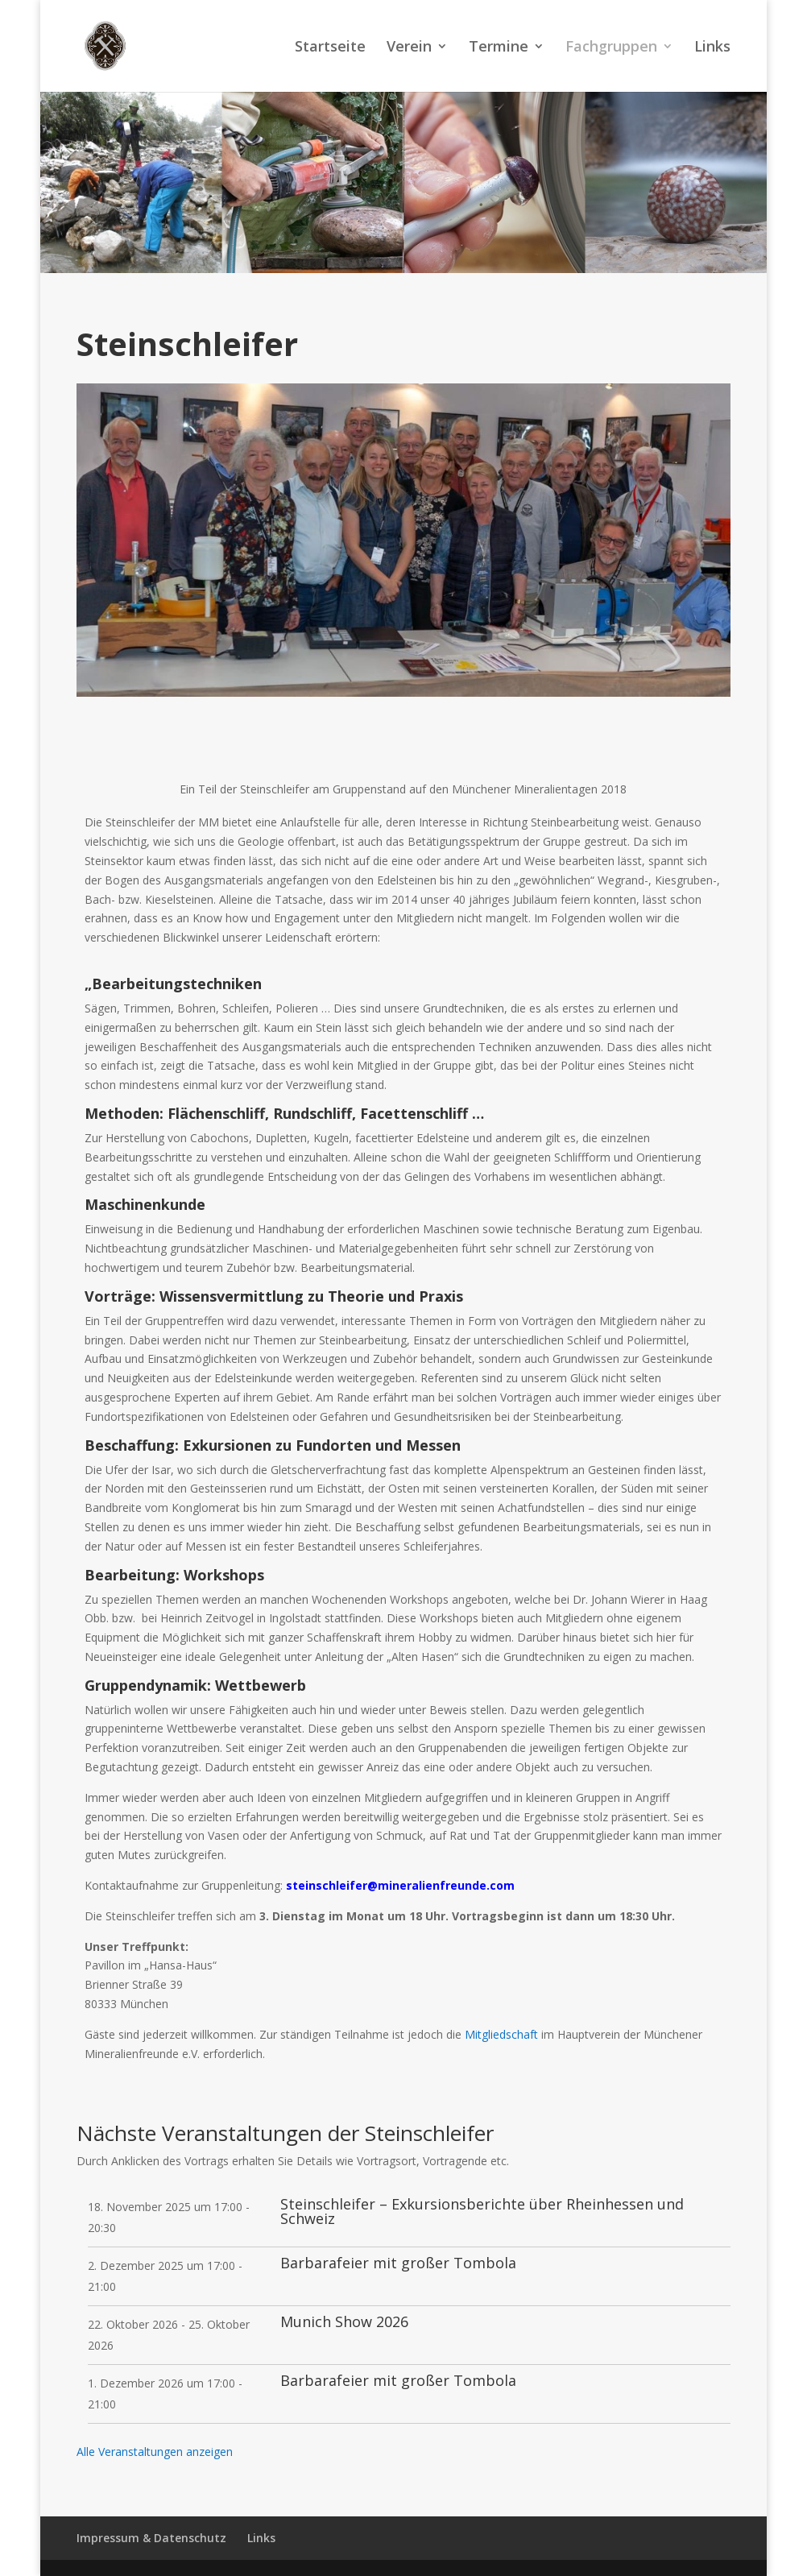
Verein (409, 48)
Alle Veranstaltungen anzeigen (155, 2451)
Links (712, 48)
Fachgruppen (611, 48)
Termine (498, 48)
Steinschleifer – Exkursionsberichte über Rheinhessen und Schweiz (482, 2211)
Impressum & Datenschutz (151, 2537)
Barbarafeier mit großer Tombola (398, 2262)
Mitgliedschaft (501, 2034)
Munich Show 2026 (344, 2321)
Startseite (330, 48)
